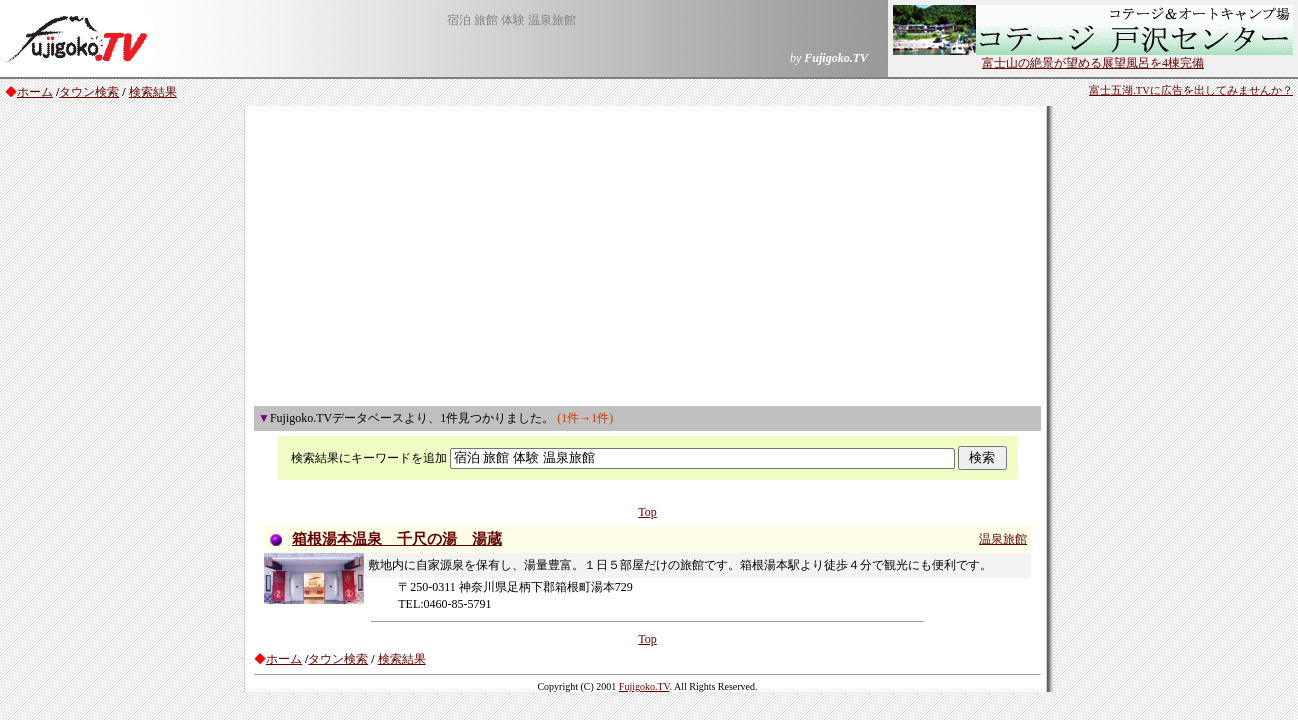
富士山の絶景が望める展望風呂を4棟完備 (1093, 57)
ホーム (35, 92)
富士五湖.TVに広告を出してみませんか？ (1191, 90)
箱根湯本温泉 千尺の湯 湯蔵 (397, 539)
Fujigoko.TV (644, 686)
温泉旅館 (1003, 539)
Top (647, 512)
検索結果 (153, 92)
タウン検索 (89, 92)
